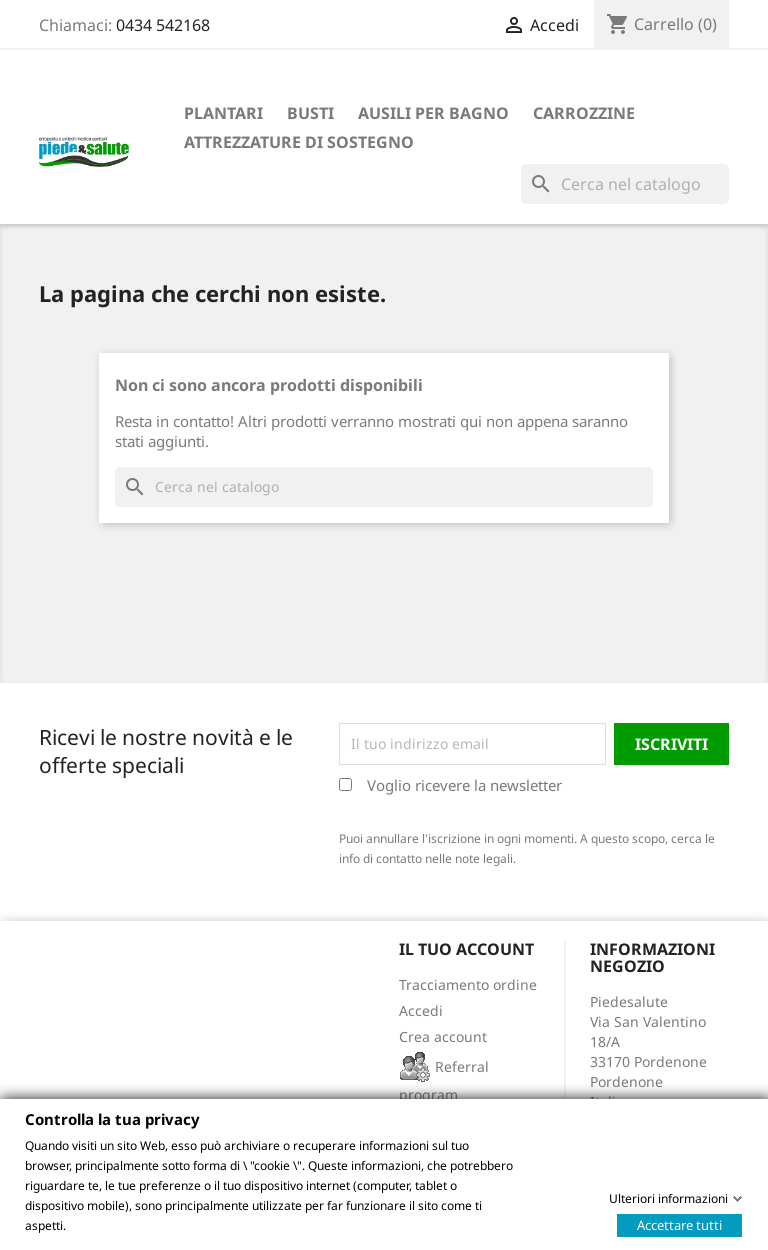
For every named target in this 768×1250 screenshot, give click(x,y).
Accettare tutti (679, 1224)
